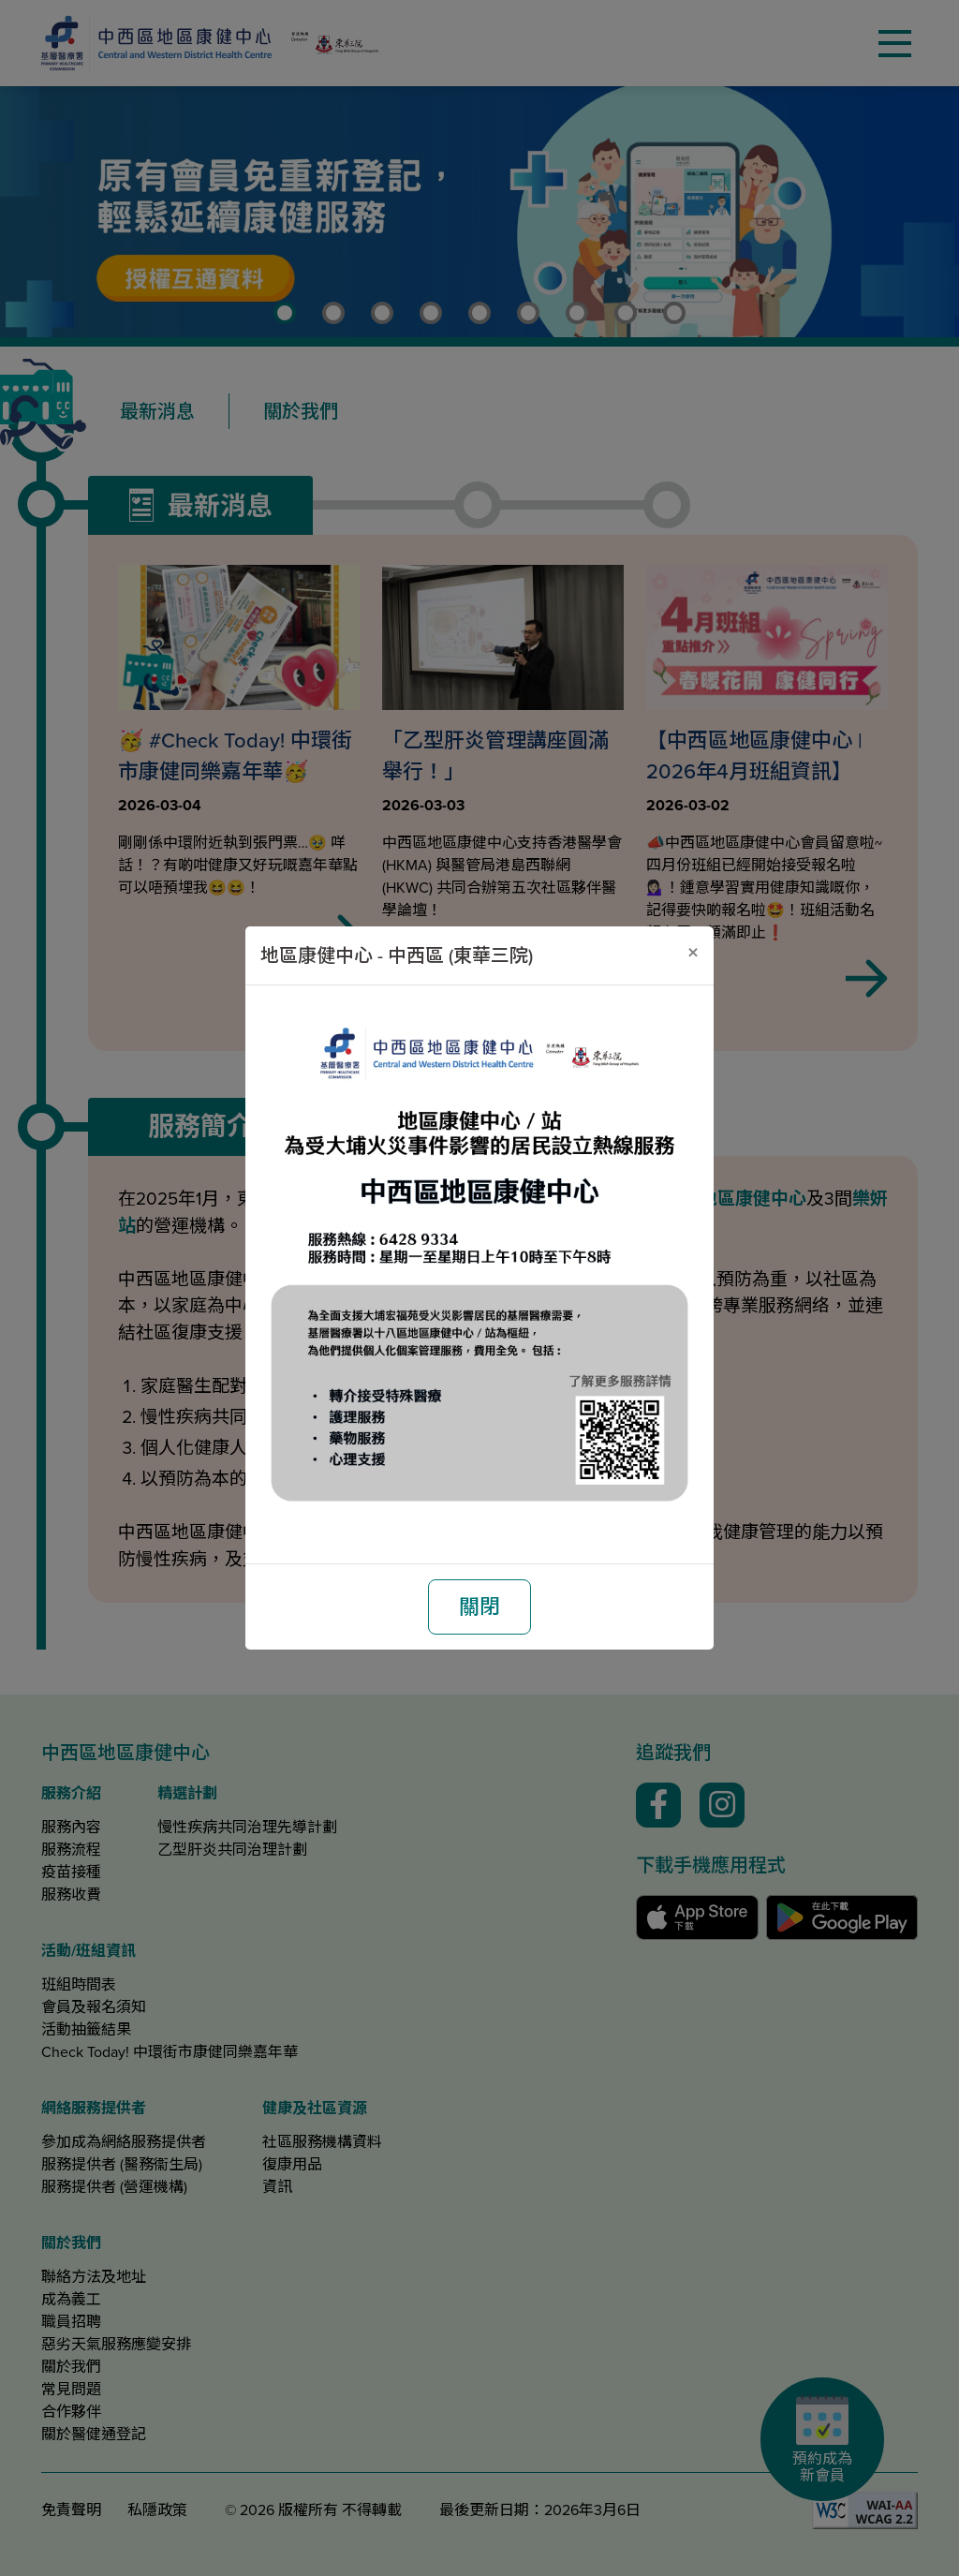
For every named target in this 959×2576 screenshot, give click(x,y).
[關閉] (693, 952)
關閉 (479, 1606)
